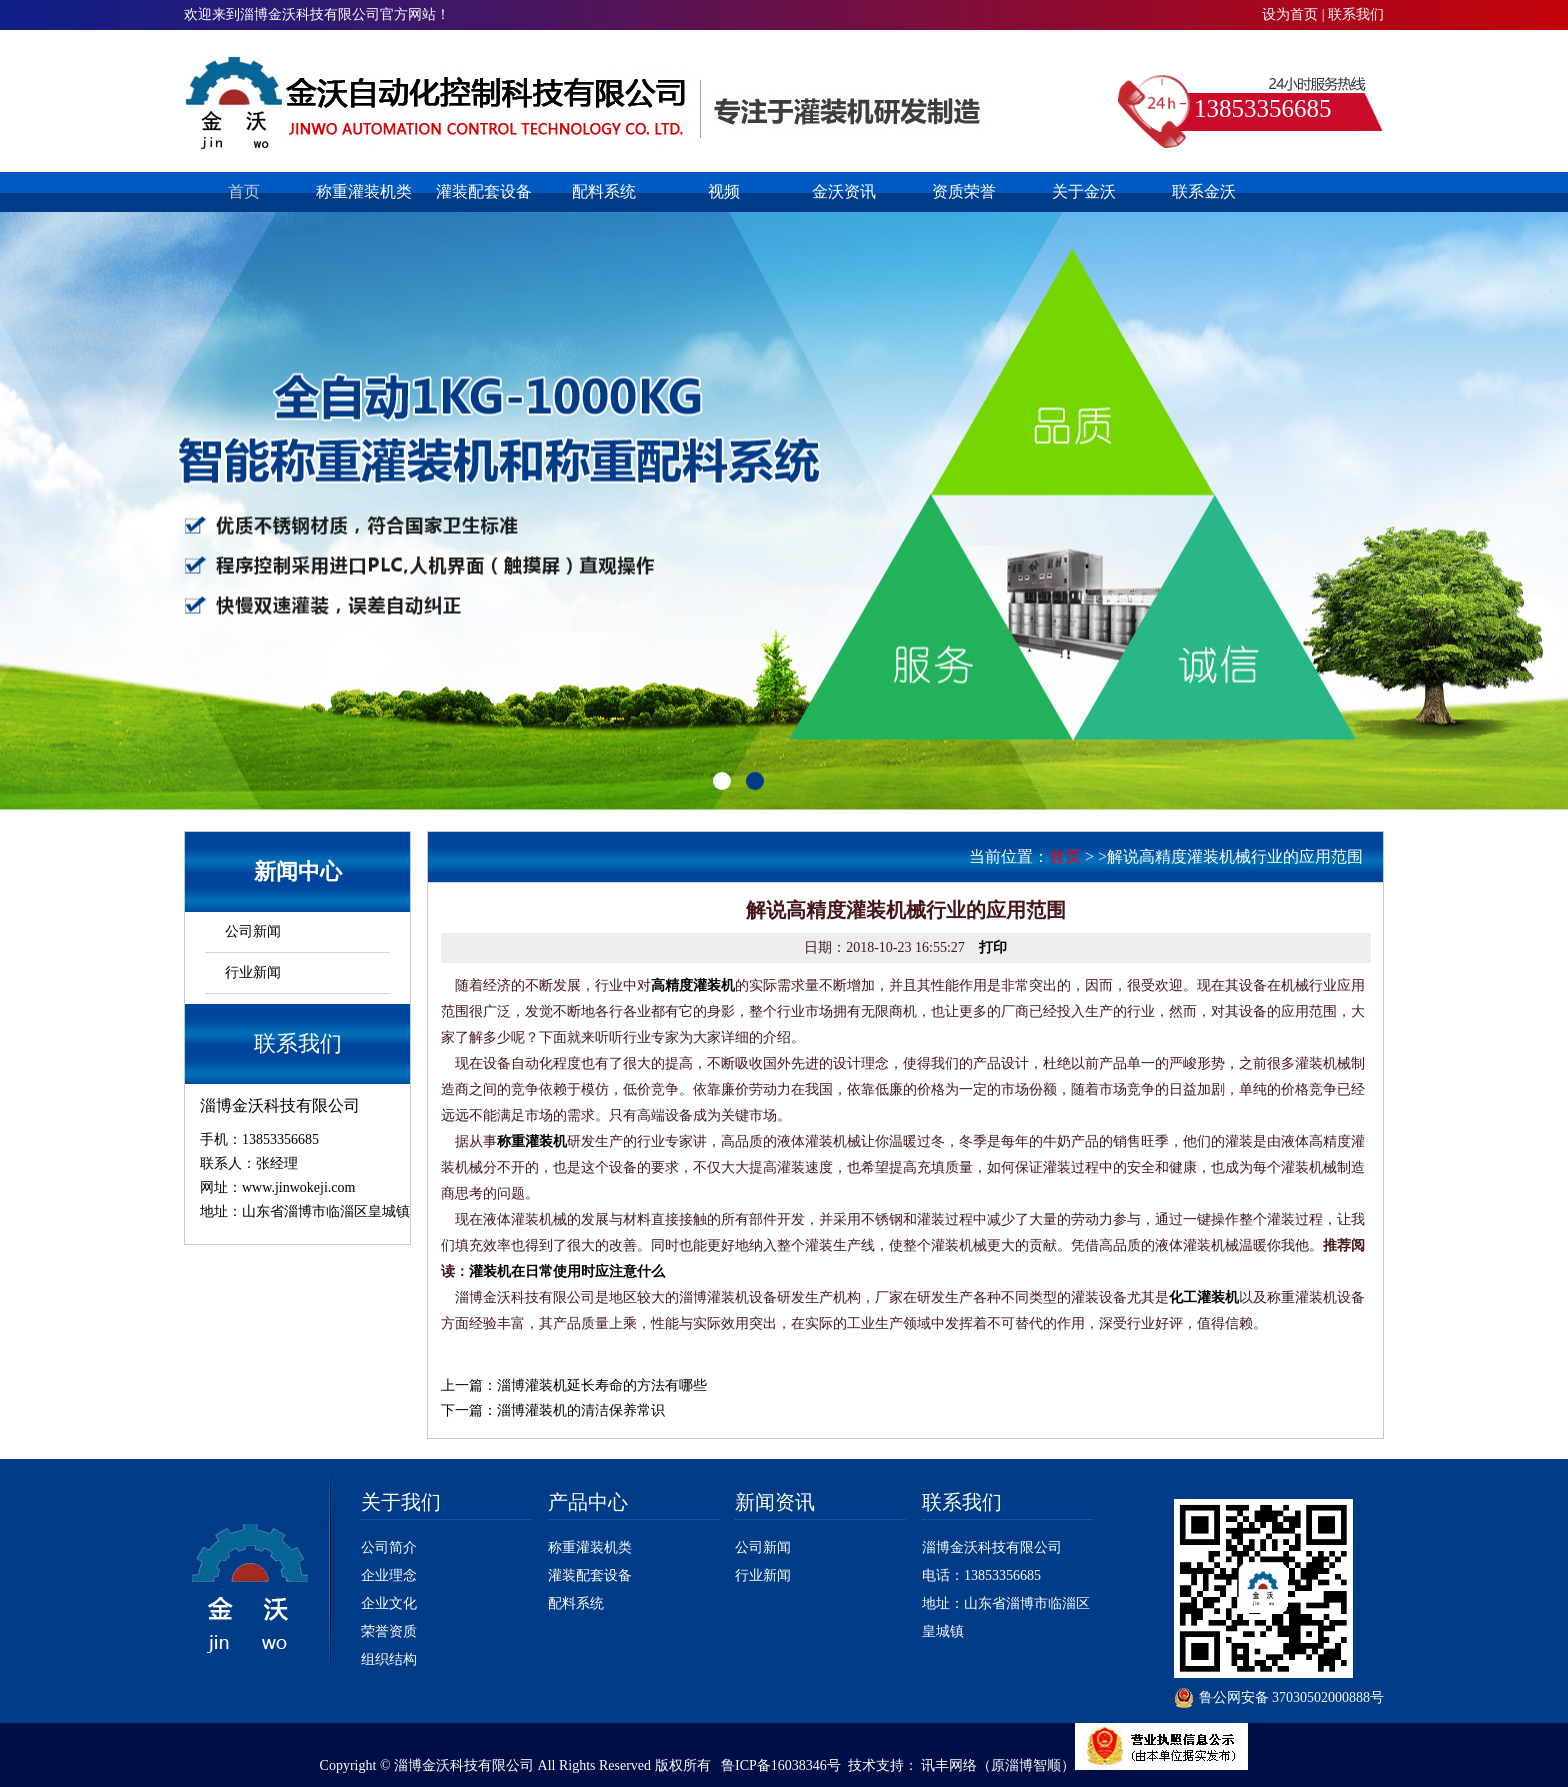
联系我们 (1356, 14)
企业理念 (389, 1575)
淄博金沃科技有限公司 (992, 1547)
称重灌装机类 (364, 191)
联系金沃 (1204, 191)
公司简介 (389, 1547)
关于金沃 (1084, 191)
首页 (244, 191)
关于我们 (401, 1502)
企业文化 (389, 1603)
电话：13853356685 (981, 1575)
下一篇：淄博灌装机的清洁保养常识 (553, 1410)
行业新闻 (253, 972)
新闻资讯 (775, 1502)
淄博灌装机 (586, 102)
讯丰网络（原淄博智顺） (998, 1765)
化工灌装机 (1204, 1297)
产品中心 (588, 1502)
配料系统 (604, 191)
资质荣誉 (964, 191)
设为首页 (1290, 14)
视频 (724, 191)
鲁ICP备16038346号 (781, 1765)
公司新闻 (253, 931)
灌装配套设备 (484, 191)
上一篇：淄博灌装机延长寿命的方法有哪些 (574, 1385)
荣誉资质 (389, 1631)
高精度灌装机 (693, 985)
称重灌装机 (532, 1141)
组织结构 (389, 1659)
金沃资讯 (844, 191)
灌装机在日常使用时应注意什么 (567, 1271)
